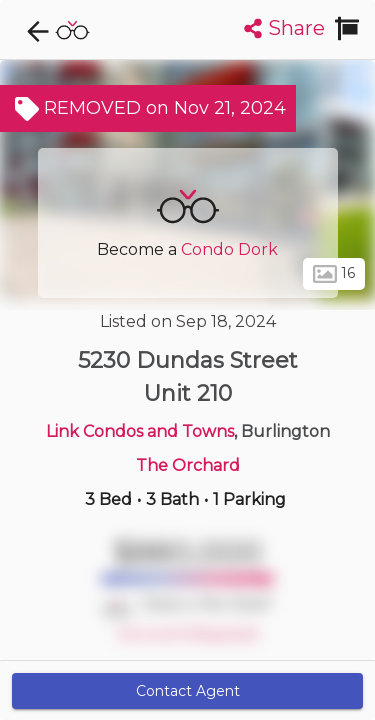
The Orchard (188, 465)
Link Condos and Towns (140, 431)
